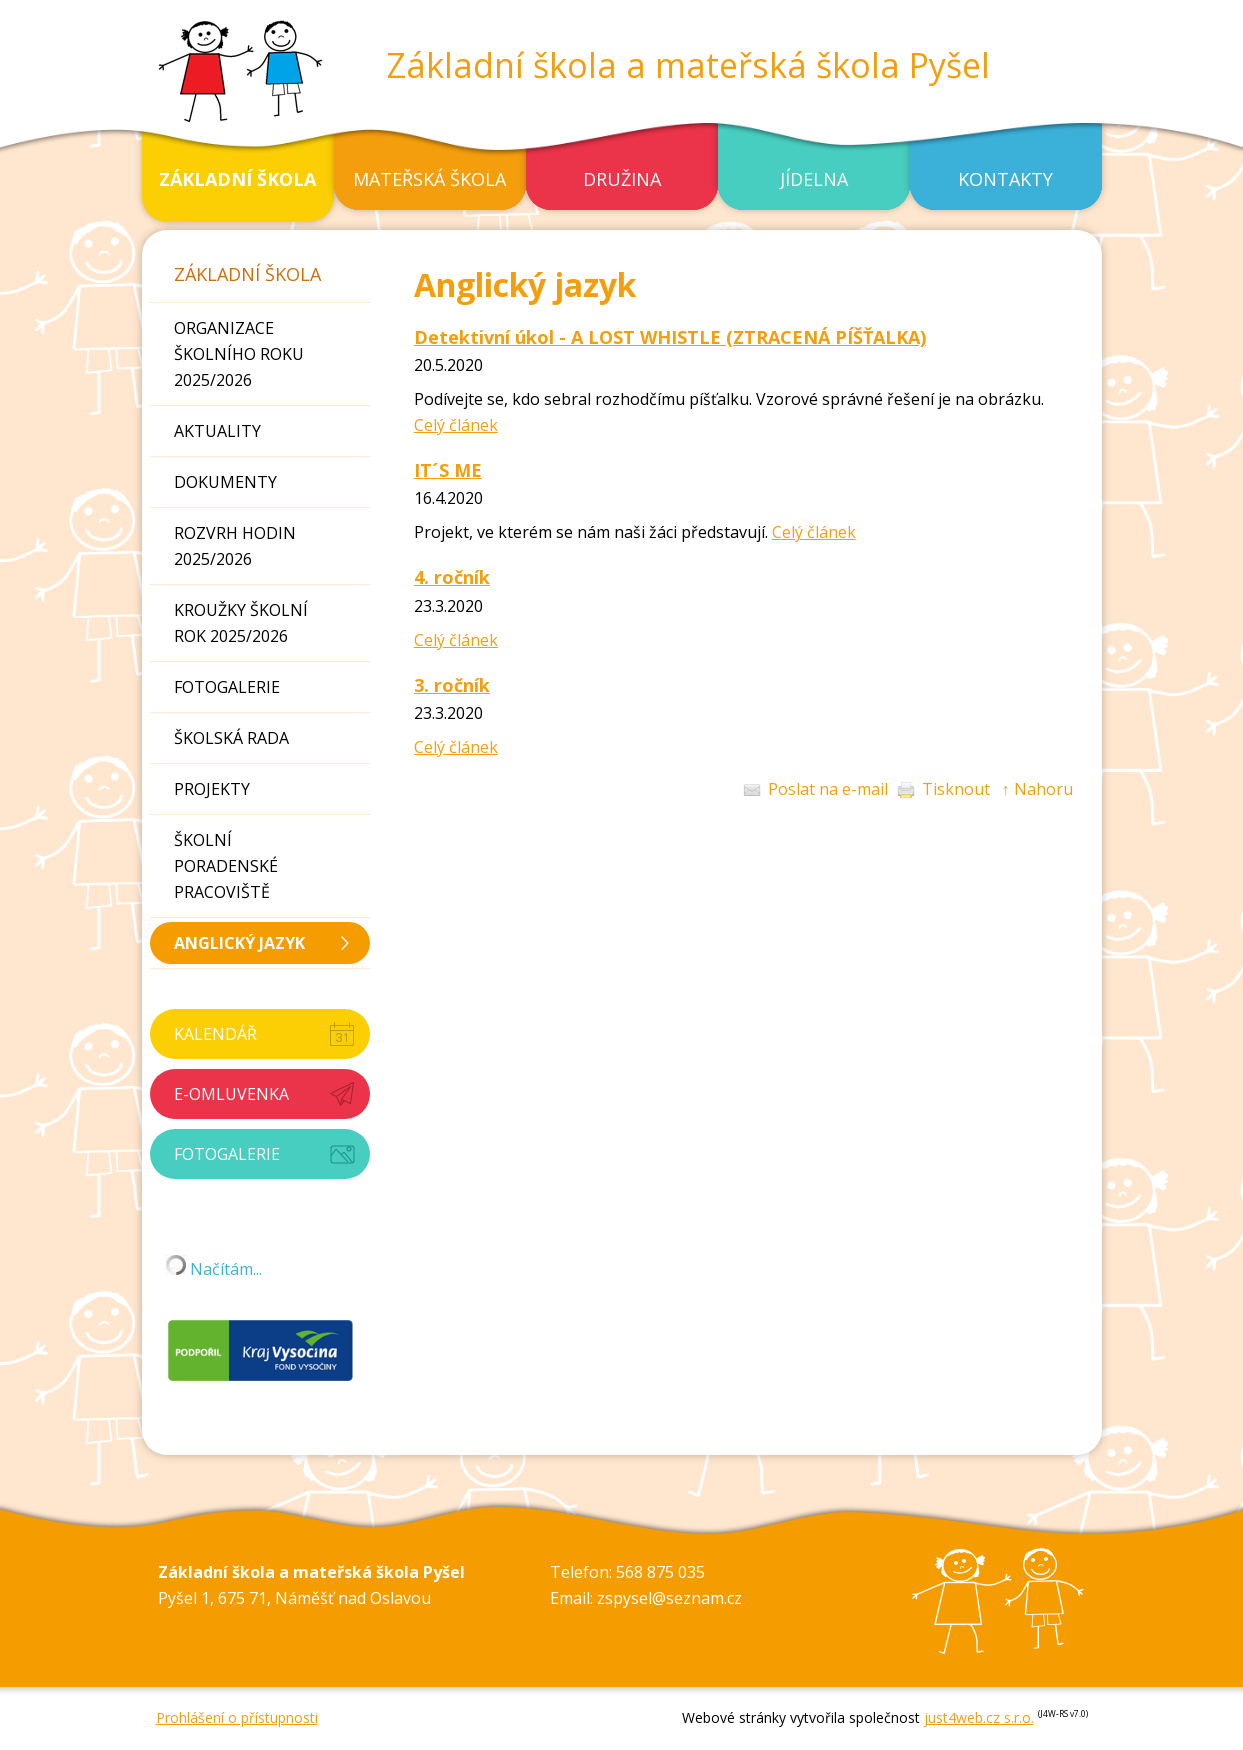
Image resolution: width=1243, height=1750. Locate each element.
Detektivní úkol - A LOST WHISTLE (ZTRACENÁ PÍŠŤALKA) (670, 337)
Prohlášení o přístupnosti (237, 1717)
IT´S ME (448, 470)
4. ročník (452, 577)
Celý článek (456, 425)
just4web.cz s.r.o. (979, 1717)
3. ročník (452, 685)
